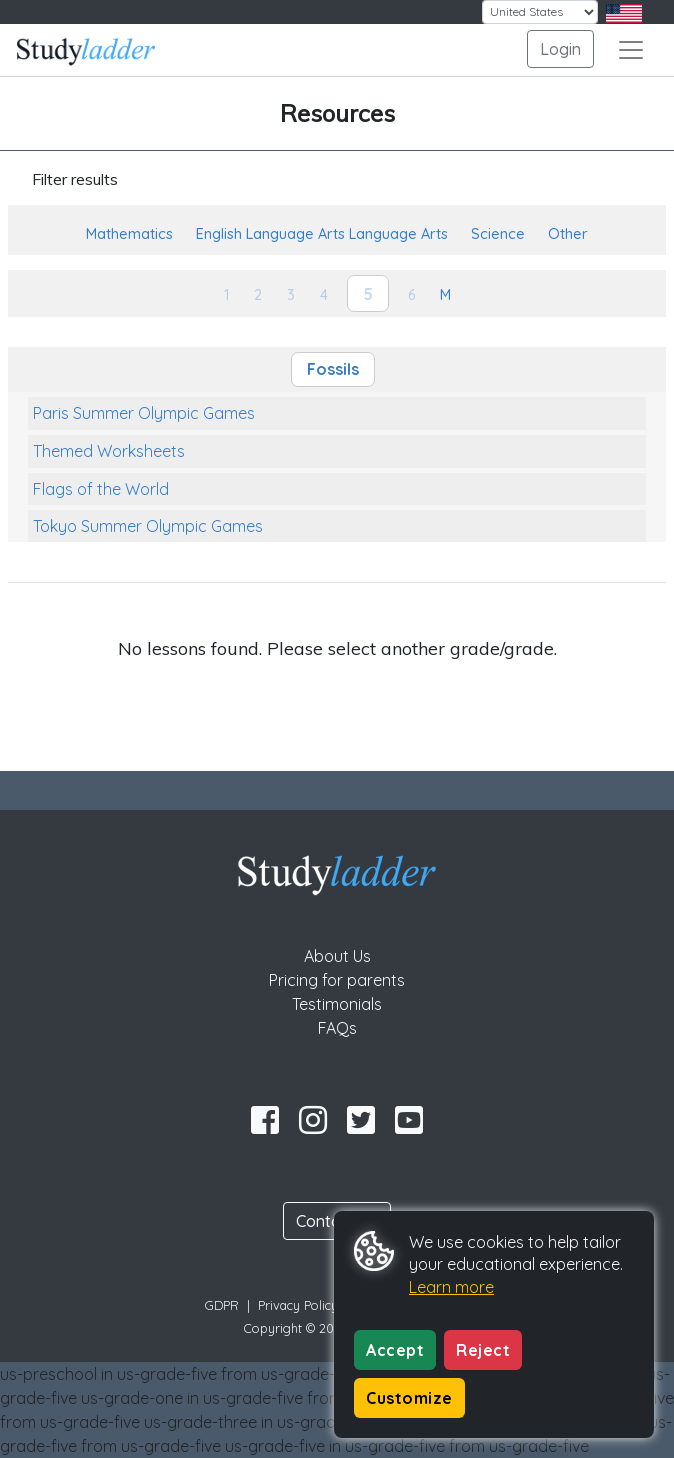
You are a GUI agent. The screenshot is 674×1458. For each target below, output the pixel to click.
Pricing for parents (337, 980)
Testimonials (337, 1004)
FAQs (337, 1028)
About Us (337, 956)
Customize (409, 1398)
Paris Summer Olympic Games (144, 413)
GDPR (222, 1305)
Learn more (451, 1287)
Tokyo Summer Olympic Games (148, 526)
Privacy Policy (298, 1305)
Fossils (333, 369)
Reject (483, 1350)
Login (560, 49)
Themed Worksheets (109, 451)
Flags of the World (101, 489)
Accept (395, 1350)
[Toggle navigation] (631, 50)
